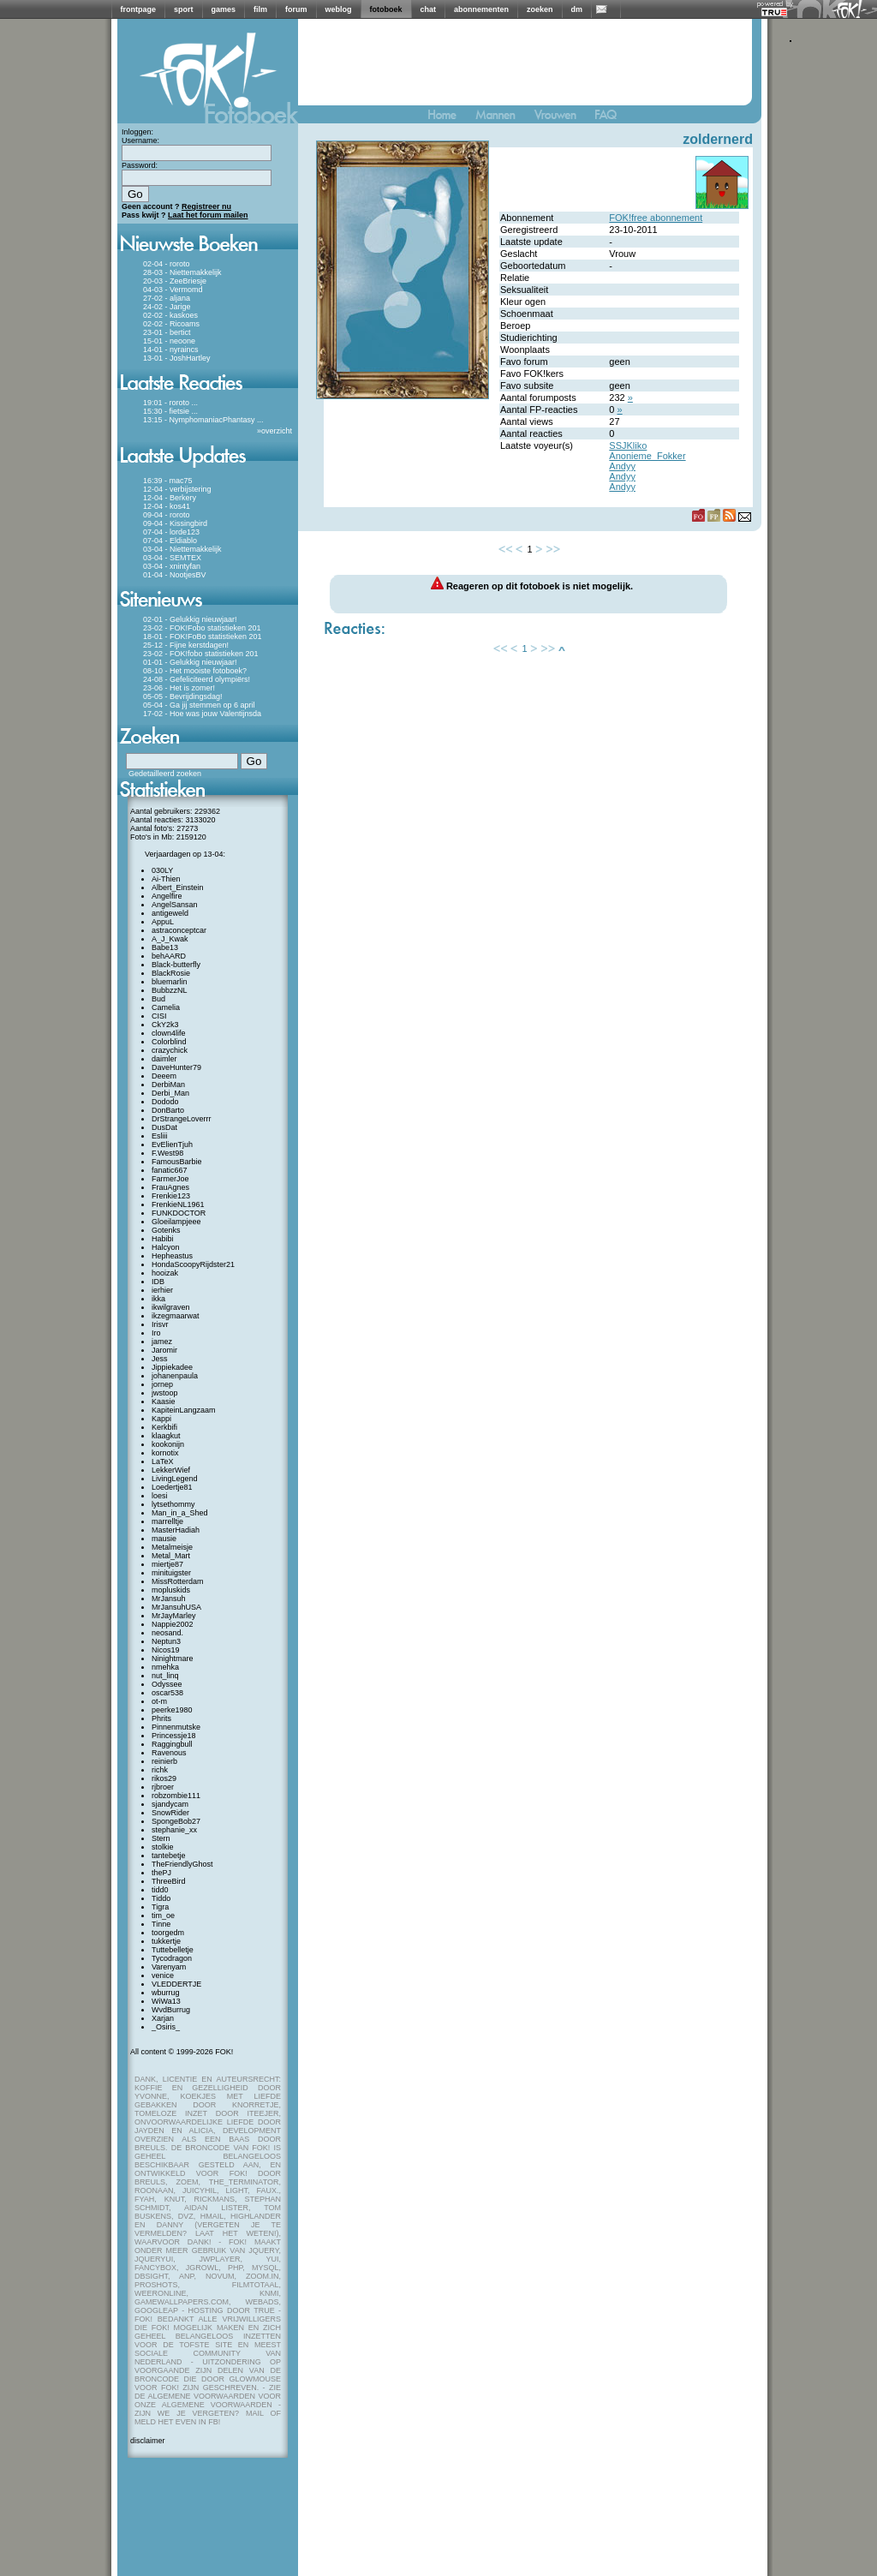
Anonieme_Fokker (647, 456)
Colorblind (169, 1041)
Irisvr (160, 1324)
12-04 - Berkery (169, 497)
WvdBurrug (171, 2009)
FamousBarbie (177, 1161)
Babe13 (165, 947)
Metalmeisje (172, 1547)
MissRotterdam (178, 1581)
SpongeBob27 (176, 1821)
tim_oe (163, 1915)
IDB (158, 1281)
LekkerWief (171, 1470)
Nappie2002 (173, 1624)
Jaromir (164, 1350)
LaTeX (163, 1461)
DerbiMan (168, 1084)
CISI (159, 1016)
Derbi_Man (170, 1093)
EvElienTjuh (172, 1144)
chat (429, 9)
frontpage (139, 9)
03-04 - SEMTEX (172, 557)
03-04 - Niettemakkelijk (182, 549)
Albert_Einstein (178, 887)
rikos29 (164, 1778)
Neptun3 (166, 1641)
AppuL (163, 921)
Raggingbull (172, 1744)
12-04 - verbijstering (177, 489)
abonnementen (481, 9)
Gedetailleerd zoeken (164, 773)
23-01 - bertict (167, 332)
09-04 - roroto (166, 515)
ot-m (159, 1701)
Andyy (622, 466)
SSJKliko (628, 445)
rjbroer (163, 1787)
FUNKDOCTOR (179, 1213)
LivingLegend (175, 1478)
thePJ (161, 1872)
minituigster (171, 1573)
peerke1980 (172, 1710)
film (260, 9)
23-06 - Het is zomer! (179, 688)
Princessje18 (174, 1735)
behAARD (169, 956)
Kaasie (164, 1401)
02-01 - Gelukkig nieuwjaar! (190, 619)
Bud (158, 999)
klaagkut (166, 1435)
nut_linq (165, 1675)
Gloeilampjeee (176, 1221)
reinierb (164, 1761)
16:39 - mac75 (168, 480)
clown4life (169, 1033)
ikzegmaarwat (176, 1316)
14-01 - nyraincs (171, 349)
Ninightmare (173, 1658)
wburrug (166, 1992)
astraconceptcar (179, 930)
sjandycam (170, 1804)
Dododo (165, 1101)
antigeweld (170, 913)
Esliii (160, 1136)
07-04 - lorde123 (171, 532)
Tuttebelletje (173, 1949)
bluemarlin (170, 981)
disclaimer (147, 2440)
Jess (160, 1358)
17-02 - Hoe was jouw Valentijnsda (202, 713)
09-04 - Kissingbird (175, 523)
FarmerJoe (170, 1178)
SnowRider (170, 1812)
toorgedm (168, 1932)
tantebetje (169, 1855)
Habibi (163, 1238)
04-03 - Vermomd (173, 289)
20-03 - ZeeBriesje (174, 281)
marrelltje (167, 1521)
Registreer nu (206, 206)
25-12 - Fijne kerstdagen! (186, 645)
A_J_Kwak (170, 939)
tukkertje (166, 1941)
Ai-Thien (166, 879)
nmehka (165, 1667)
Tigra (160, 1907)
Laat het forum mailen (208, 215)
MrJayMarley (174, 1615)
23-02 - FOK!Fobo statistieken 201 (202, 628)
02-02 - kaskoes (170, 315)
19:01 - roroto (166, 402)
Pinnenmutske (176, 1727)
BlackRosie (171, 973)
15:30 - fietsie (166, 411)
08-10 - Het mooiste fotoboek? (195, 670)
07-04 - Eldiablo (170, 540)
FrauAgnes (170, 1187)
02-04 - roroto (166, 264)
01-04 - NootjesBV (174, 575)
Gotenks (166, 1230)
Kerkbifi (164, 1427)
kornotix (165, 1453)
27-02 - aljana (166, 298)
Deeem (164, 1076)
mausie (164, 1538)
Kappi (161, 1418)
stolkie (163, 1847)
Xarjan (163, 2018)
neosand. (167, 1633)
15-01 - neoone (169, 341)
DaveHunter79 (176, 1067)
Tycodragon (172, 1958)
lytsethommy (173, 1504)
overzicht (276, 431)
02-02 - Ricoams (171, 324)
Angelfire (167, 896)
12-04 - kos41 (166, 506)
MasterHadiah (176, 1530)
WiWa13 (166, 2001)
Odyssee (167, 1684)
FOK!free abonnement (655, 217)
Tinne (161, 1924)
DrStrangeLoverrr (182, 1119)
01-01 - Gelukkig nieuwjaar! (190, 662)
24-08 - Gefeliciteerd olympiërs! (196, 679)
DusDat (164, 1127)
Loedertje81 (172, 1487)
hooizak (165, 1273)
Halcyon (166, 1247)
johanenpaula (175, 1376)
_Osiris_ (166, 2027)
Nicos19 (166, 1650)
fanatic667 (170, 1170)
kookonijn (168, 1444)
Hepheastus (172, 1256)
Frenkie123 (171, 1196)
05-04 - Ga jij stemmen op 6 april (199, 705)
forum (296, 9)
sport (184, 9)
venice (163, 1975)
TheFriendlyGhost (182, 1864)
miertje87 (167, 1564)
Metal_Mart (171, 1555)
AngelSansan (175, 904)
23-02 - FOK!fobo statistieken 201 (201, 653)
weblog (338, 9)
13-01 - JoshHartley (177, 358)
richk (160, 1770)
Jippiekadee (172, 1367)
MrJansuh (169, 1598)
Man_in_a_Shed (180, 1513)
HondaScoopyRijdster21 (193, 1264)
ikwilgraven (171, 1307)
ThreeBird (169, 1881)
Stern (161, 1838)
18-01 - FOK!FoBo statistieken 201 (202, 636)
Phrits (161, 1718)
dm (577, 9)
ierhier (162, 1290)
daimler (164, 1059)
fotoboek (386, 9)
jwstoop (165, 1393)
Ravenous (169, 1752)
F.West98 (167, 1153)
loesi (160, 1495)
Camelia (166, 1007)
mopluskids (171, 1590)
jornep (162, 1384)
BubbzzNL (170, 990)
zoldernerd (718, 139)
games (224, 9)
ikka (158, 1298)
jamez (162, 1341)
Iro (156, 1333)
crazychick (170, 1050)
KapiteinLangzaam (184, 1410)
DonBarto (168, 1110)
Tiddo (161, 1898)
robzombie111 (176, 1795)
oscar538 (167, 1692)
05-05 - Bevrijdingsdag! (183, 696)
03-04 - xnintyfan (171, 566)
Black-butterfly (176, 964)
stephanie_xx (174, 1830)
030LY (162, 870)
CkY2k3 (165, 1024)
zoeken (540, 9)
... (195, 402)
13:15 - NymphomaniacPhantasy (199, 419)
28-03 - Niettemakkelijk (182, 272)
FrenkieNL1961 (178, 1204)
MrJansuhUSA (176, 1607)
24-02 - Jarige (167, 306)
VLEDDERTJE (176, 1984)
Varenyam (169, 1967)
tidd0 (160, 1890)
